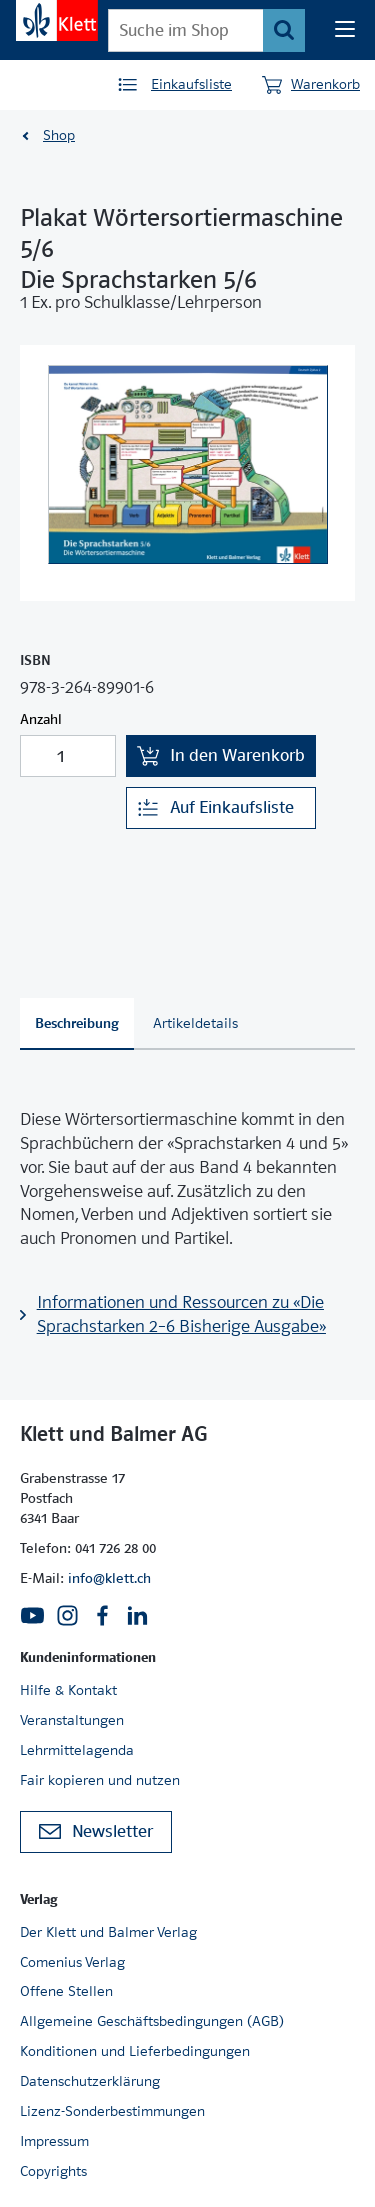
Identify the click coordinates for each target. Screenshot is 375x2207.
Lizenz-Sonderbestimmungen (112, 2111)
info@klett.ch (109, 1578)
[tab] (77, 1024)
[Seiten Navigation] (345, 30)
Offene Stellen (66, 1991)
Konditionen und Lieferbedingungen (135, 2051)
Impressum (54, 2141)
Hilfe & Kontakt (68, 1690)
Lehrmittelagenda (77, 1750)
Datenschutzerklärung (90, 2081)
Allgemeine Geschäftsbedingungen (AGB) (152, 2021)
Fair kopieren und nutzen (100, 1780)
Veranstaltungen (72, 1720)
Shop (59, 135)
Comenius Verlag (72, 1962)
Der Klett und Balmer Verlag (108, 1932)
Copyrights (53, 2171)
